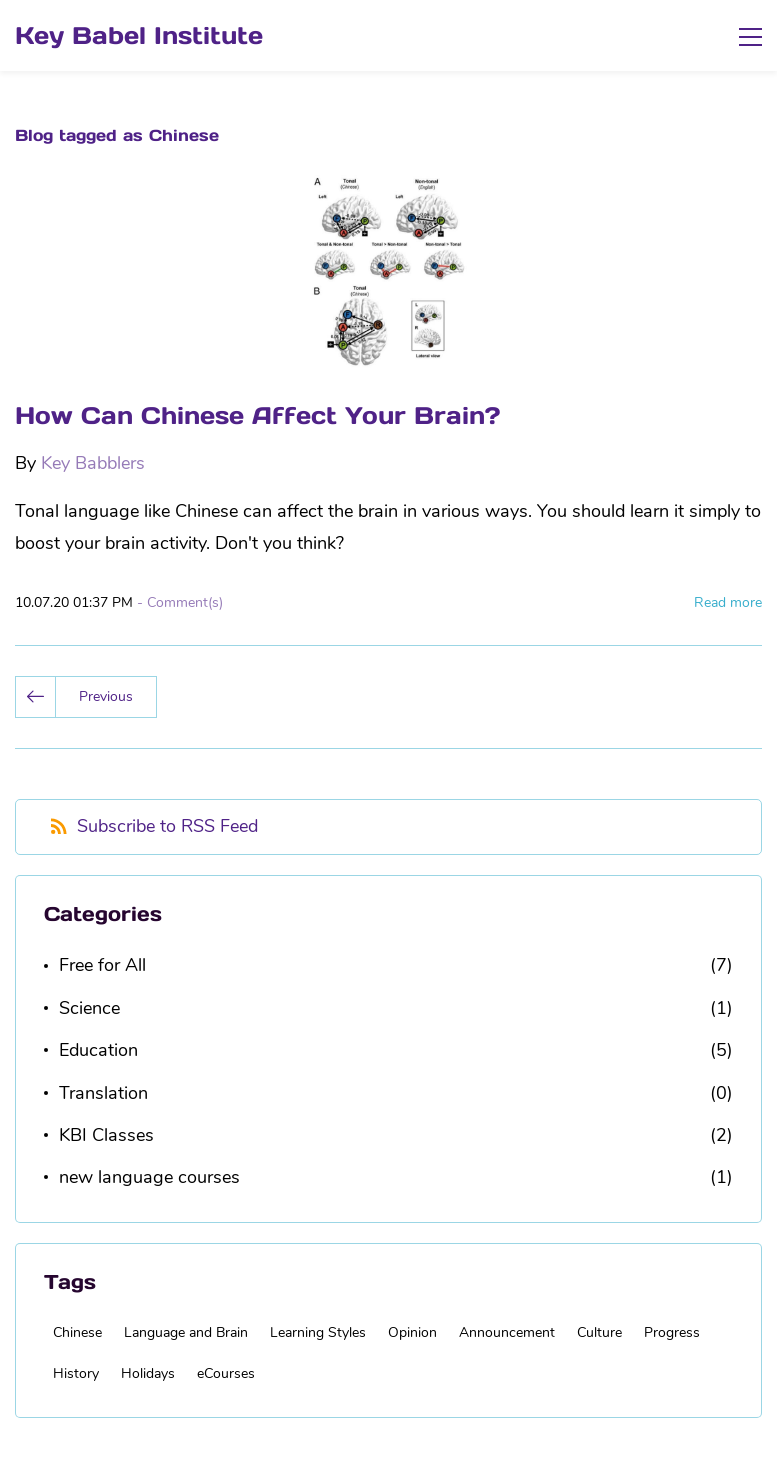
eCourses (226, 1373)
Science (89, 1008)
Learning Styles (318, 1332)
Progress (672, 1332)
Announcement (507, 1332)
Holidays (148, 1373)
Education (98, 1050)
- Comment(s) (180, 602)
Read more (728, 602)
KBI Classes (106, 1135)
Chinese (77, 1332)
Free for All (102, 965)
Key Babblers (93, 463)
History (76, 1373)
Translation (103, 1093)
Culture (599, 1332)
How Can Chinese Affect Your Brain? (257, 415)
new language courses (149, 1177)
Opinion (412, 1332)
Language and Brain (186, 1332)
